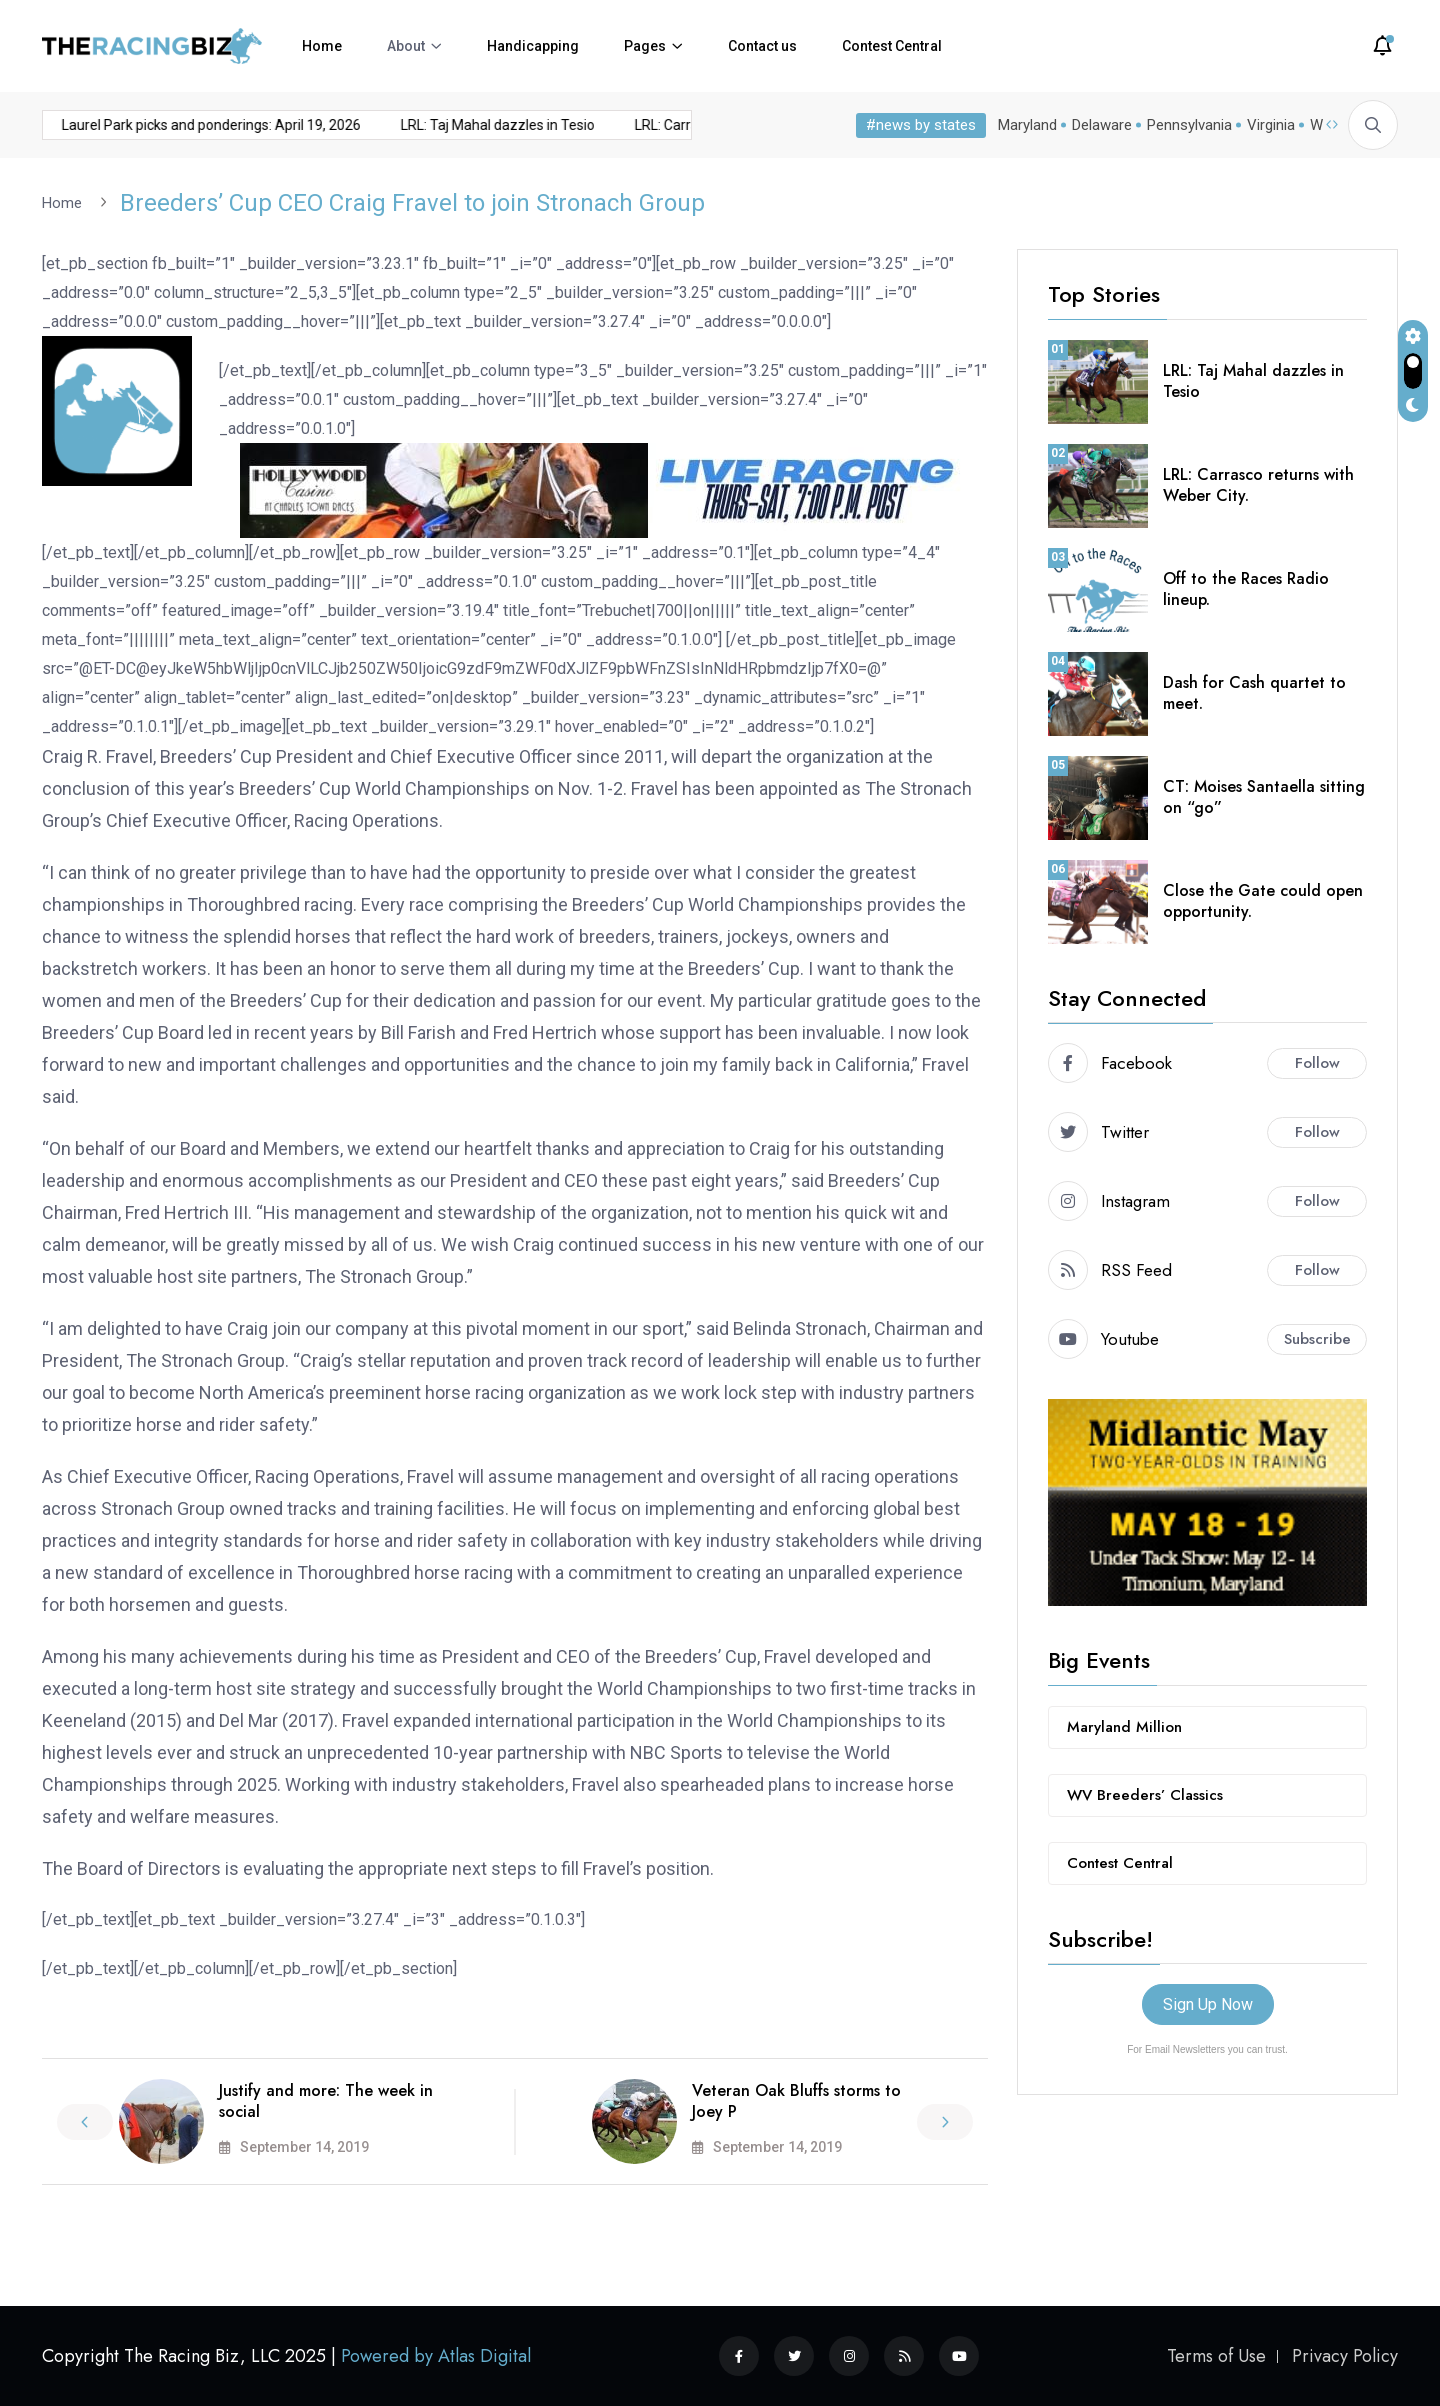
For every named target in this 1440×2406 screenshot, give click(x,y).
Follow (1317, 1062)
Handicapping (533, 46)
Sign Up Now (1208, 2003)
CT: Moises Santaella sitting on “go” (1264, 796)
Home (322, 46)
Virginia (1271, 125)
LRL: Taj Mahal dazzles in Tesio (465, 125)
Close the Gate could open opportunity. (1263, 900)
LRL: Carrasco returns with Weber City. (1258, 484)
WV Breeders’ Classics (1145, 1794)
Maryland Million (1124, 1726)
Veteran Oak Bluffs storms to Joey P (796, 2100)
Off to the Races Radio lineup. (1246, 588)
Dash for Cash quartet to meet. (1254, 692)
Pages (645, 46)
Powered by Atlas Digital (436, 2356)
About (406, 46)
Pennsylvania (1189, 125)
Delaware (1102, 125)
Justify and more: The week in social (326, 2100)
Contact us (762, 46)
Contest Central (892, 46)
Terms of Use (1216, 2356)
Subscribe (1317, 1338)
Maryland (1027, 125)
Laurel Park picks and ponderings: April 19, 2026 (178, 125)
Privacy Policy (1345, 2356)
